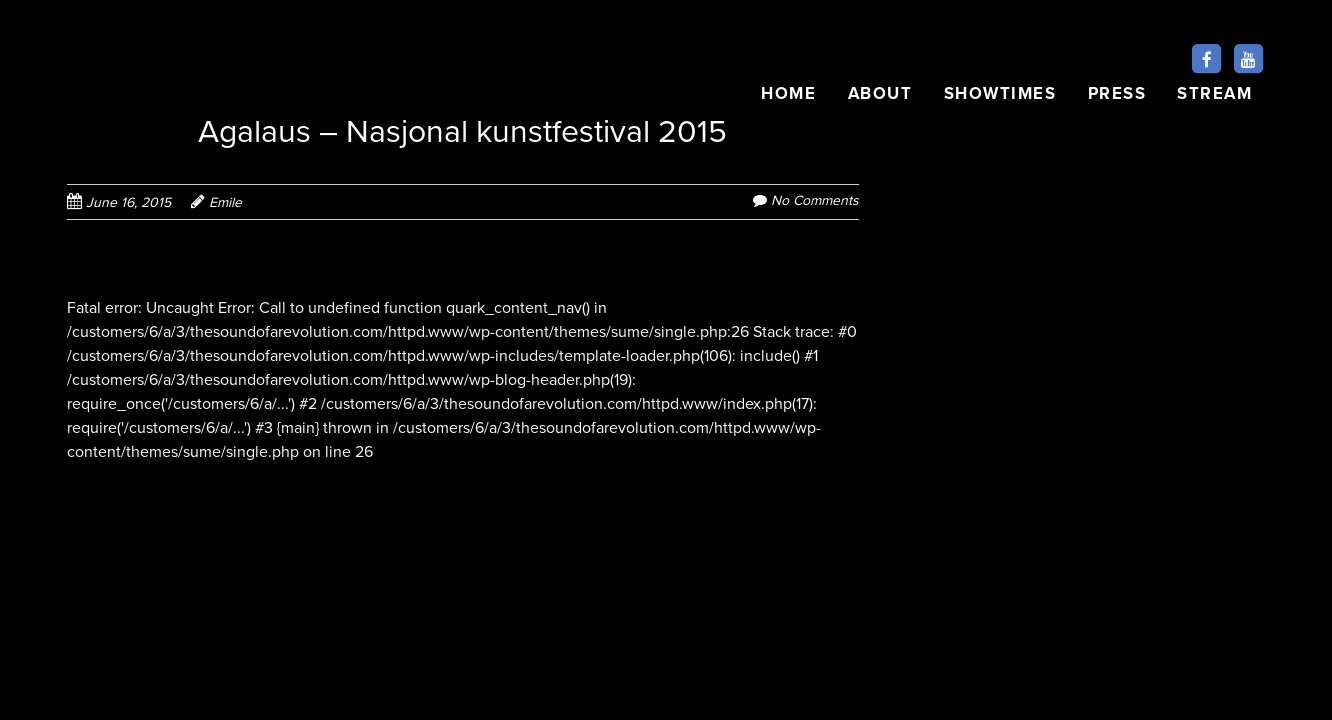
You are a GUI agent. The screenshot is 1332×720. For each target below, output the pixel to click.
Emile (225, 202)
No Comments (815, 200)
